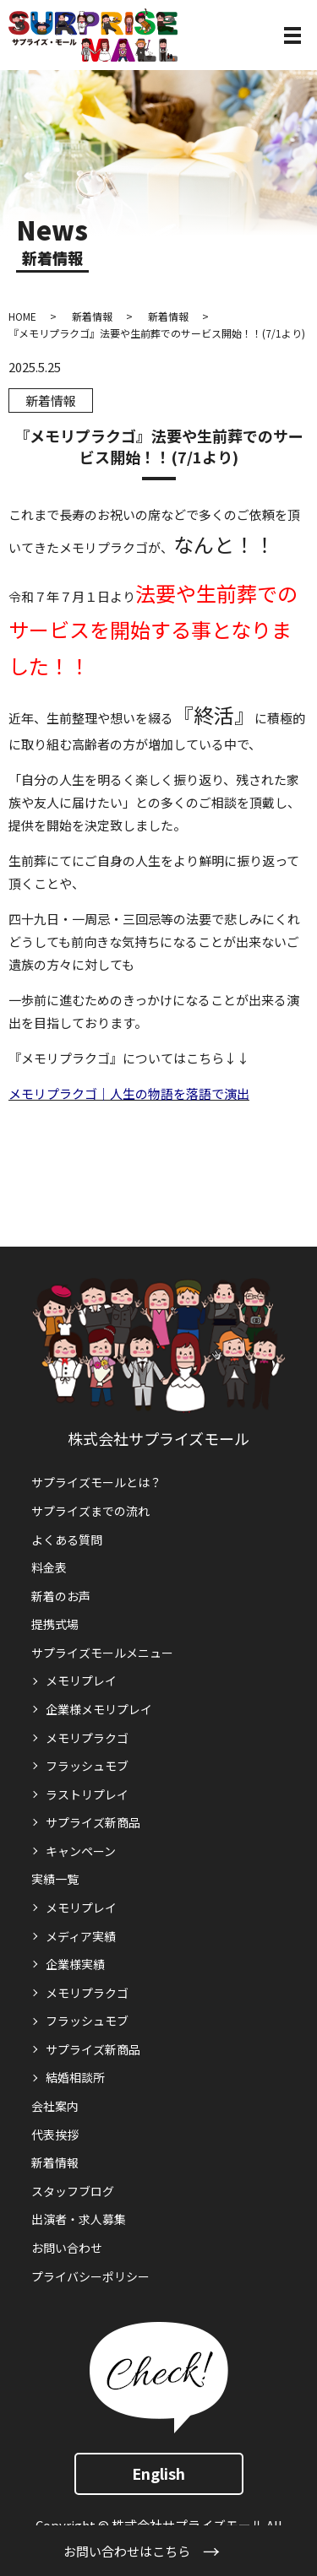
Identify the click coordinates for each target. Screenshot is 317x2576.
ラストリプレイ (87, 1794)
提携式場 (55, 1623)
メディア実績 (81, 1936)
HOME (22, 316)
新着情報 (92, 316)
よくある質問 (66, 1539)
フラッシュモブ (87, 1765)
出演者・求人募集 (78, 2219)
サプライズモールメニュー (102, 1652)
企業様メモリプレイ (99, 1709)
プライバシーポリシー (90, 2276)
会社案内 (55, 2105)
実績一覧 (55, 1878)
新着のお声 (60, 1596)
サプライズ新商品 (93, 1822)
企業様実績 (75, 1964)
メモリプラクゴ (87, 1737)
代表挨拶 (55, 2134)
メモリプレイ (81, 1680)
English (158, 2473)
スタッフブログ (72, 2191)
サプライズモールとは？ (96, 1482)
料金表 (49, 1567)
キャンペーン (81, 1851)
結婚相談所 (75, 2077)
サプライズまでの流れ (90, 1510)
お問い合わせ (66, 2247)
